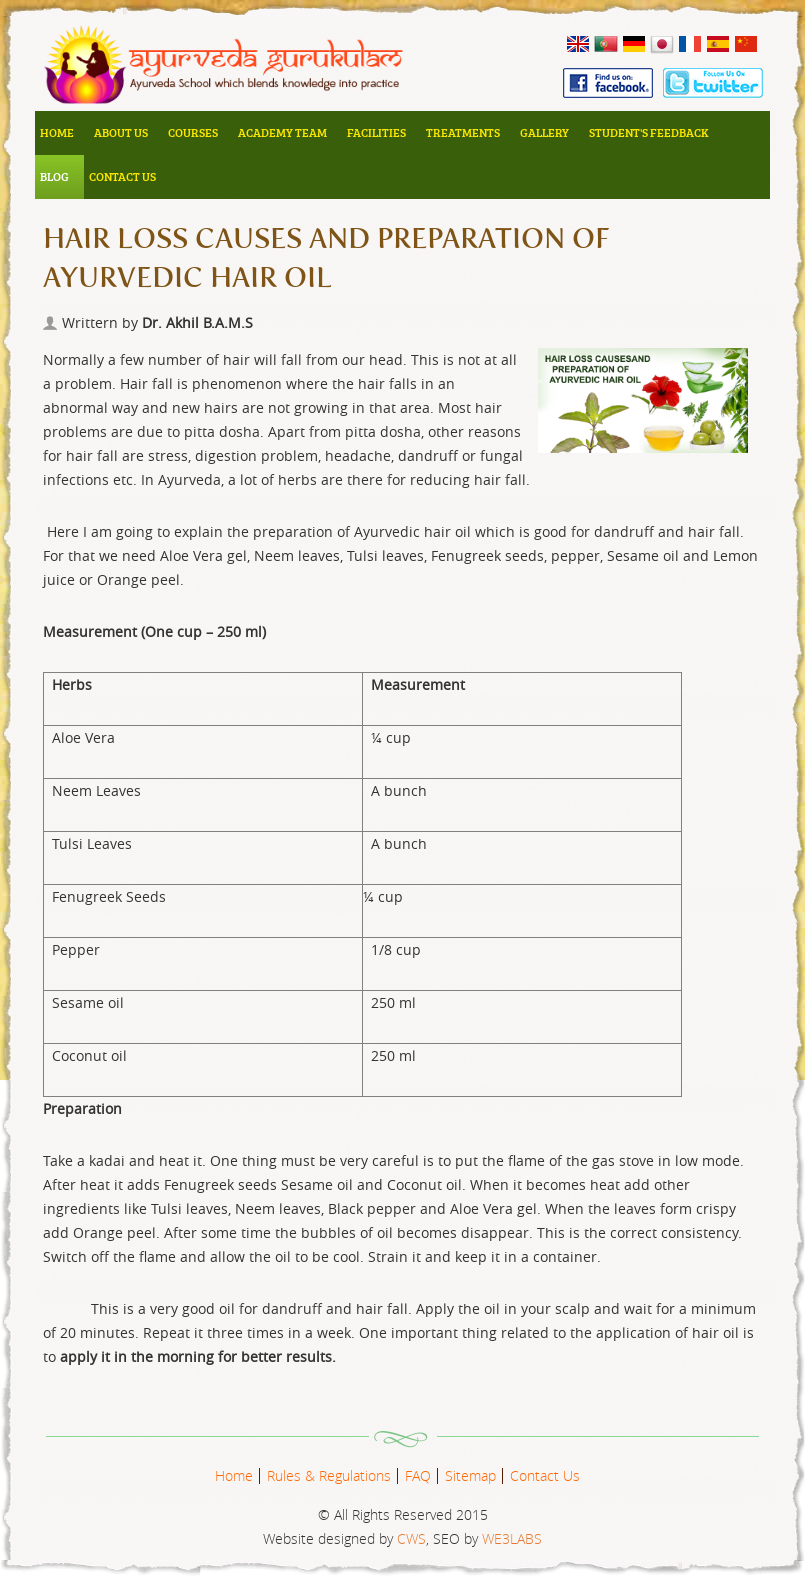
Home (57, 132)
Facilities (376, 132)
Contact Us (122, 176)
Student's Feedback (648, 132)
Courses (193, 132)
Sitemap (470, 1475)
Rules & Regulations (329, 1475)
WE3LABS (512, 1538)
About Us (121, 132)
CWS (411, 1538)
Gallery (544, 132)
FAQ (418, 1475)
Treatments (463, 132)
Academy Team (282, 132)
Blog (54, 176)
